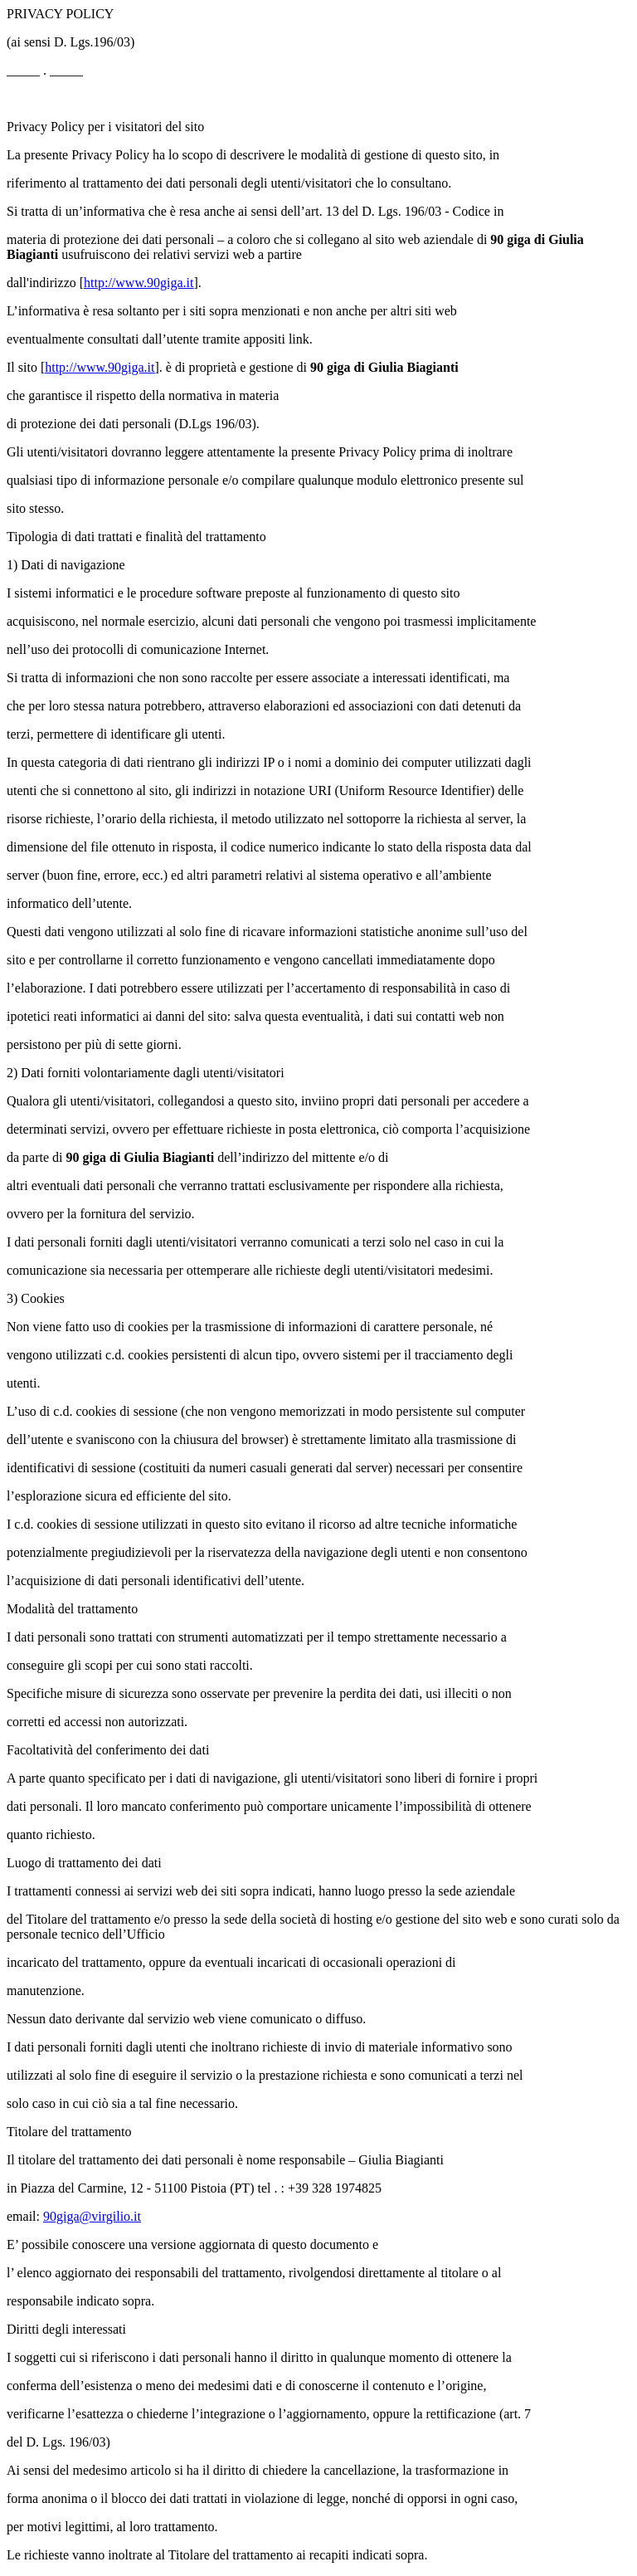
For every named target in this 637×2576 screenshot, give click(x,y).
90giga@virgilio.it (92, 2216)
